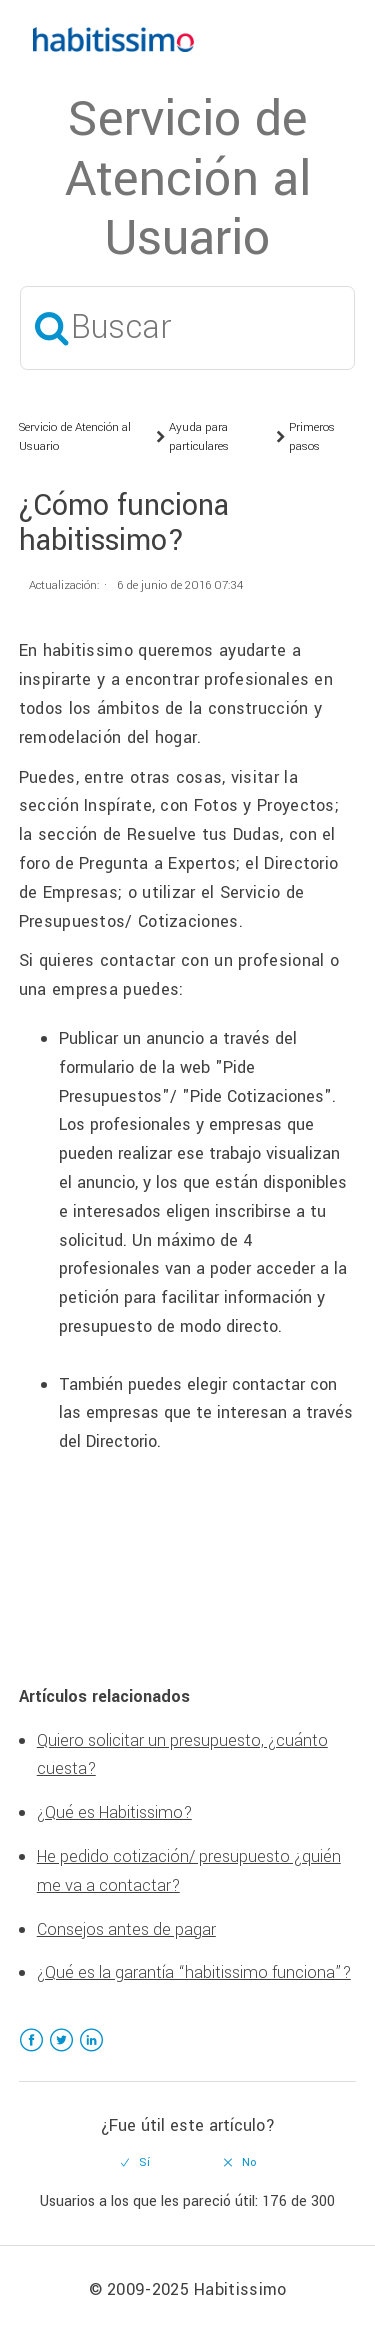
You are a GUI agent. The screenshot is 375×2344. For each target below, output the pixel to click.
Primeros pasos (312, 437)
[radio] (135, 2163)
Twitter (61, 2052)
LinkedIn (91, 2052)
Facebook (31, 2052)
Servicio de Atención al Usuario (75, 437)
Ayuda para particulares (199, 437)
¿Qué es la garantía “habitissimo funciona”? (194, 1972)
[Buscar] (187, 327)
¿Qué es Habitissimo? (114, 1812)
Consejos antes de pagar (126, 1929)
